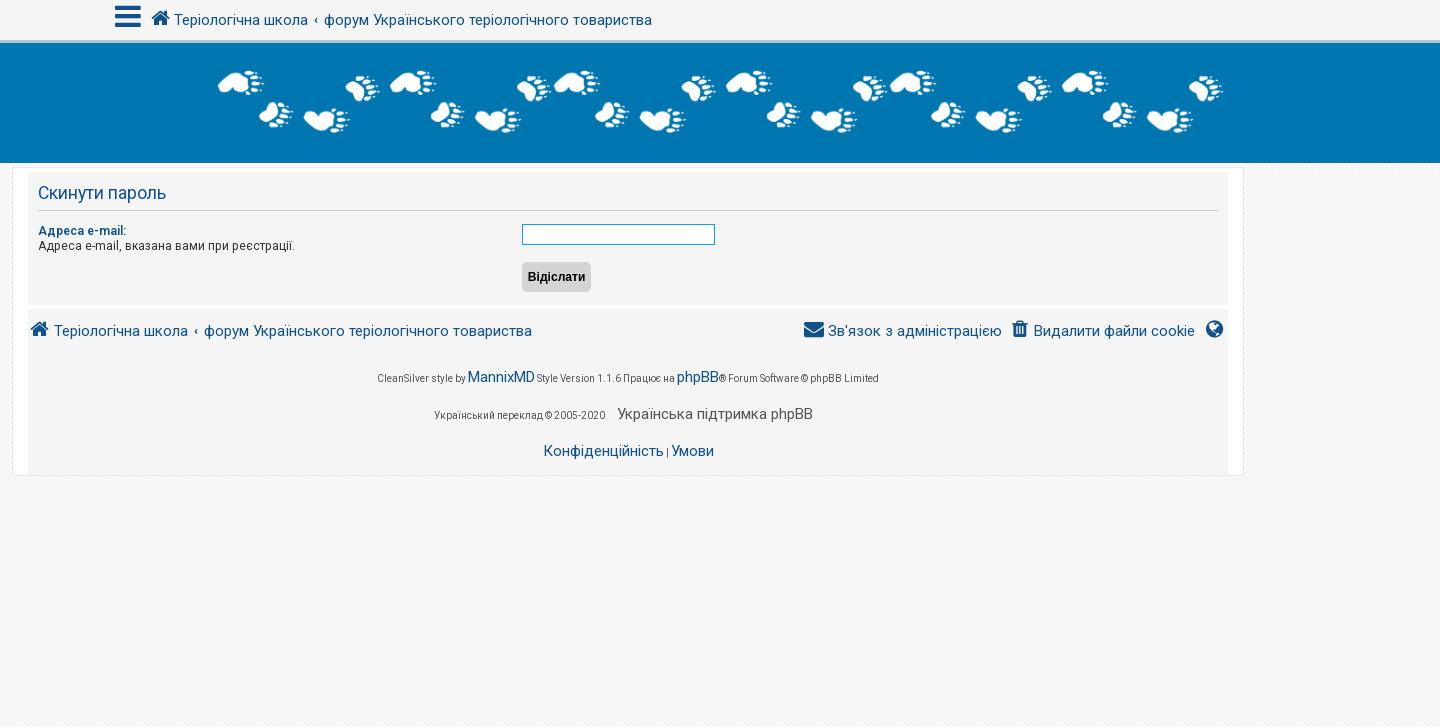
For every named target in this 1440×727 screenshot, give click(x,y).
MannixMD (501, 377)
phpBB (698, 377)
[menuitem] (1102, 331)
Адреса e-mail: (82, 231)
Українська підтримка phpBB (715, 414)
